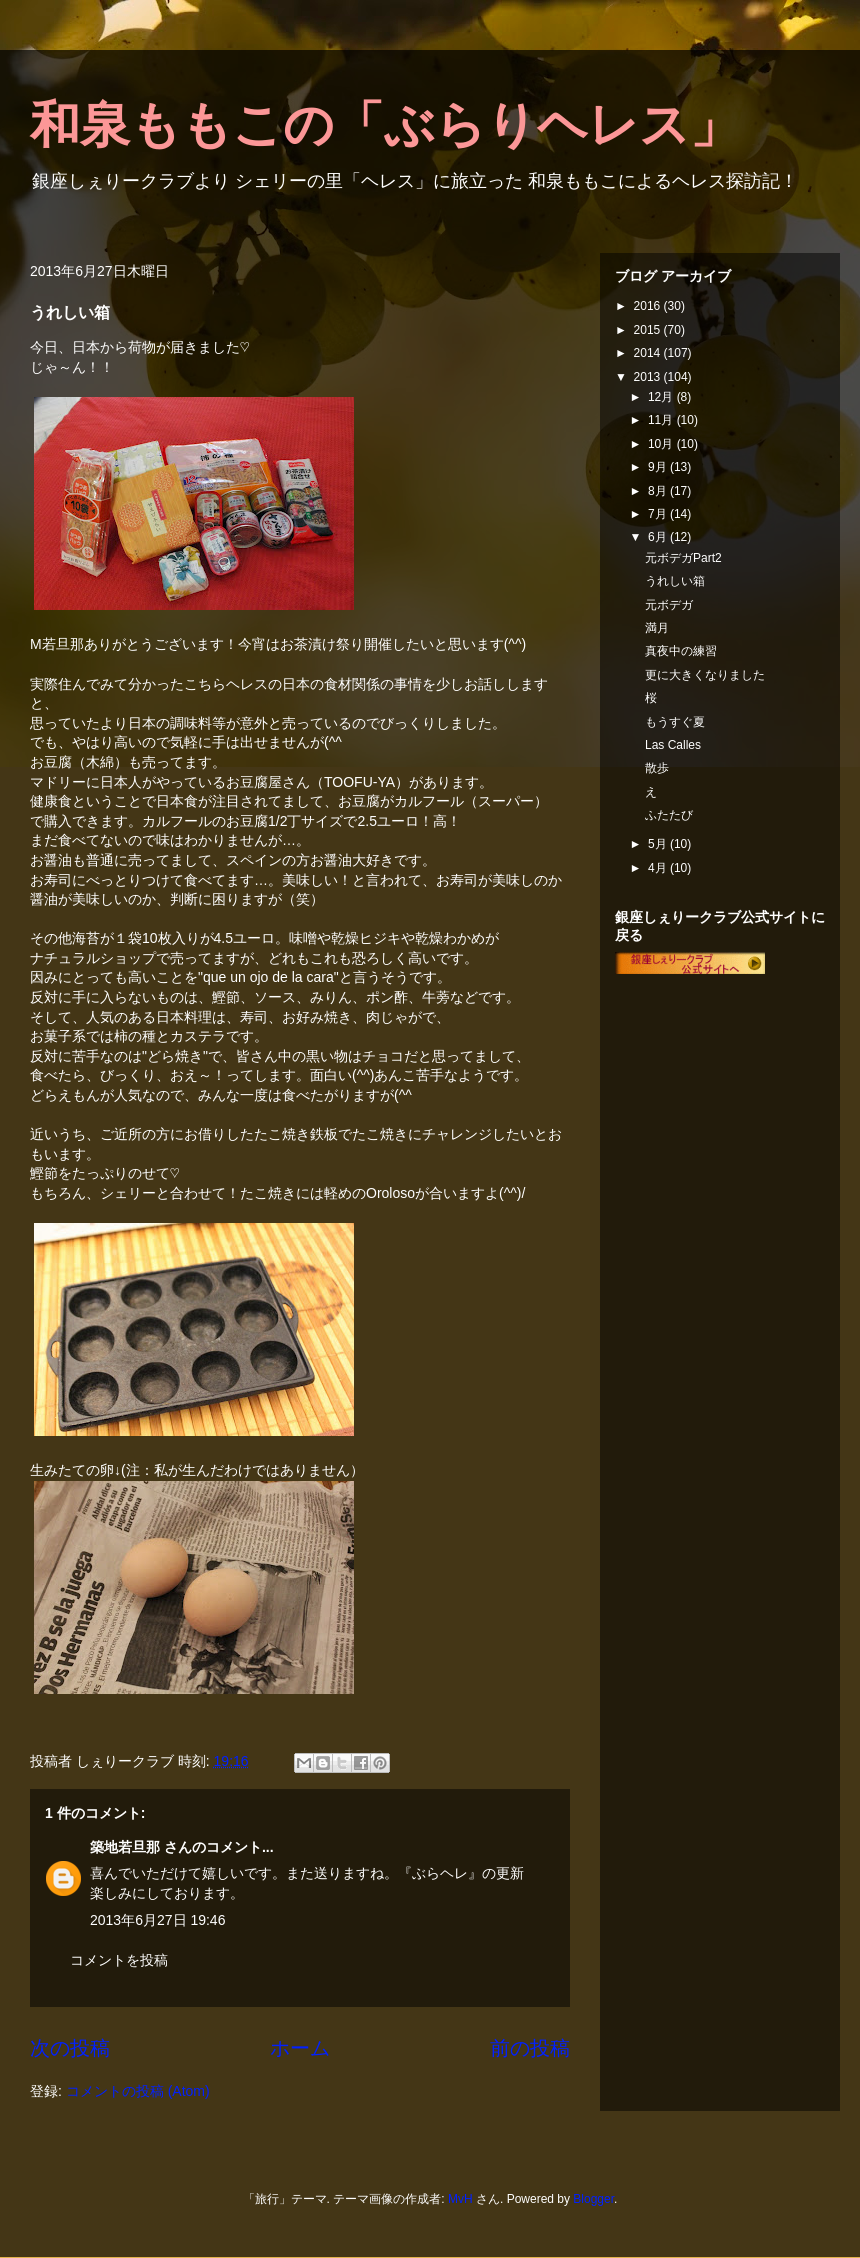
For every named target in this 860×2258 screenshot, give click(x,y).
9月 (659, 467)
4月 (659, 868)
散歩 (657, 768)
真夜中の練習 (681, 651)
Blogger (593, 2199)
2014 (649, 353)
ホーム (300, 2048)
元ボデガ (669, 605)
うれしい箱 (675, 581)
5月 (659, 844)
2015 (649, 330)
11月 (662, 420)
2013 (649, 377)
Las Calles (673, 745)
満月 (657, 628)
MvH (460, 2199)
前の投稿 (530, 2048)
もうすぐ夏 (675, 722)
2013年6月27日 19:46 (157, 1920)
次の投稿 (70, 2048)
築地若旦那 (125, 1847)
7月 (659, 514)
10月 (662, 444)
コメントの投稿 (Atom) (138, 2091)
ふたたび (669, 815)
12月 (662, 397)
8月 (659, 491)
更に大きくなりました (705, 675)
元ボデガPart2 (683, 558)
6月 (659, 537)
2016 (649, 306)
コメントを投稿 (119, 1960)
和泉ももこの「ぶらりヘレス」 (385, 125)
